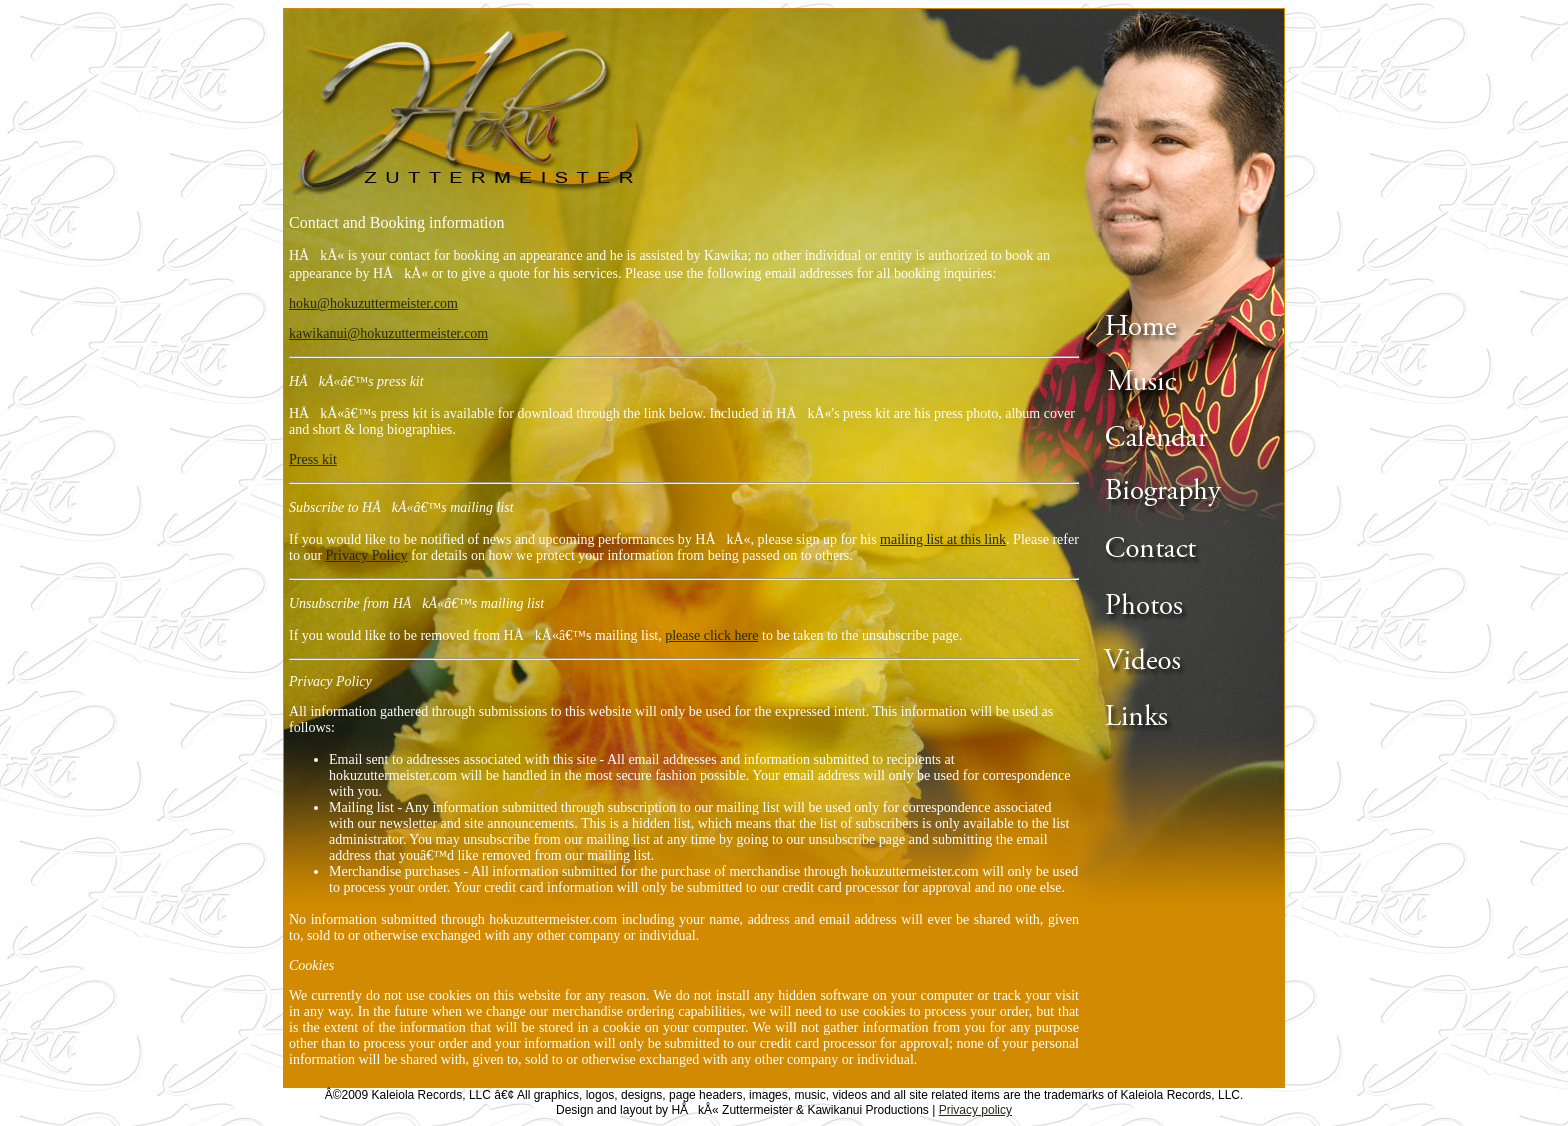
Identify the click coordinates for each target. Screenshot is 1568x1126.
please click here (711, 635)
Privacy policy (975, 1110)
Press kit (313, 459)
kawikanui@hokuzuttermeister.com (388, 333)
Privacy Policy (367, 555)
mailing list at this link (943, 539)
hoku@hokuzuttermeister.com (373, 303)
